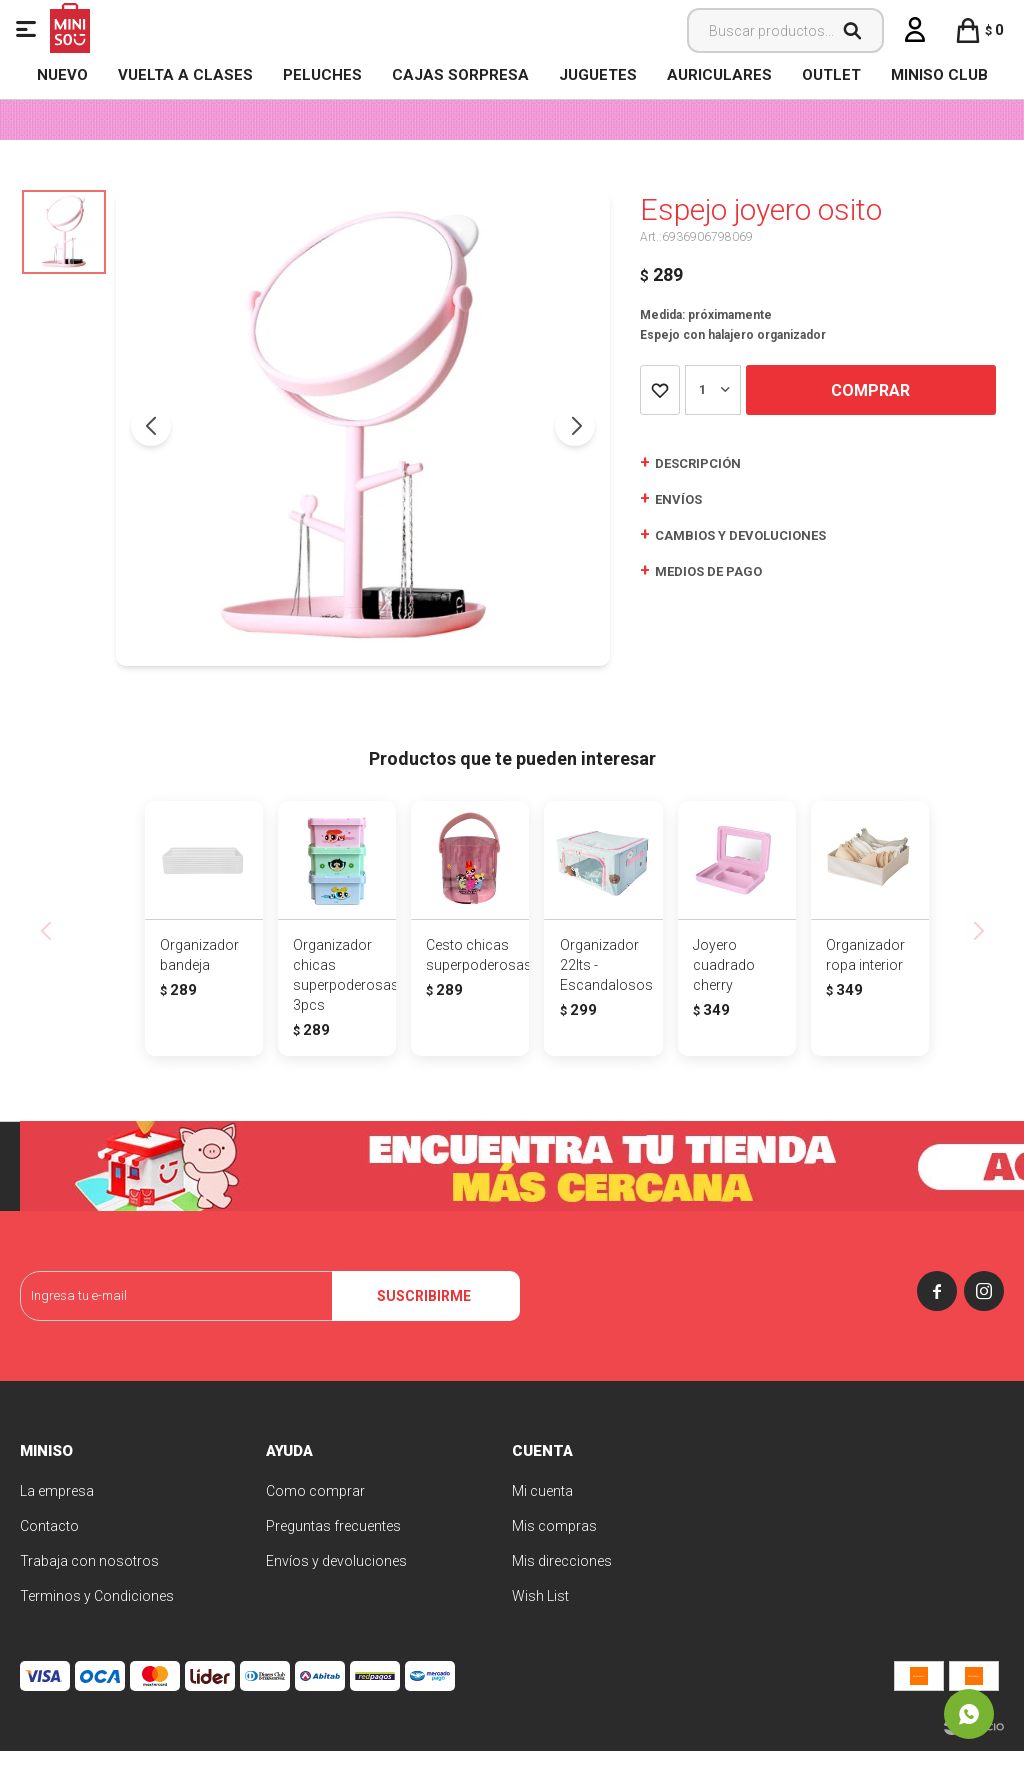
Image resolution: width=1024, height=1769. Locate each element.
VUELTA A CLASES (185, 75)
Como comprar (315, 1509)
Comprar (870, 390)
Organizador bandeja (199, 973)
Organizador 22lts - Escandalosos (604, 983)
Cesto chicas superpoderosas (470, 973)
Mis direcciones (562, 1579)
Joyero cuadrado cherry (724, 983)
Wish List (540, 1614)
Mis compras (554, 1544)
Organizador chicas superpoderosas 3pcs (337, 993)
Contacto (49, 1544)
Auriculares (719, 75)
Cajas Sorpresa (460, 75)
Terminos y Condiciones (97, 1614)
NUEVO (62, 75)
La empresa (57, 1509)
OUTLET (831, 75)
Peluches (322, 75)
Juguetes (598, 75)
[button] (575, 435)
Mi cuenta (542, 1509)
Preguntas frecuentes (333, 1544)
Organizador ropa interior (865, 973)
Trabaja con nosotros (89, 1579)
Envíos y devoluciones (336, 1579)
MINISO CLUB (939, 75)
